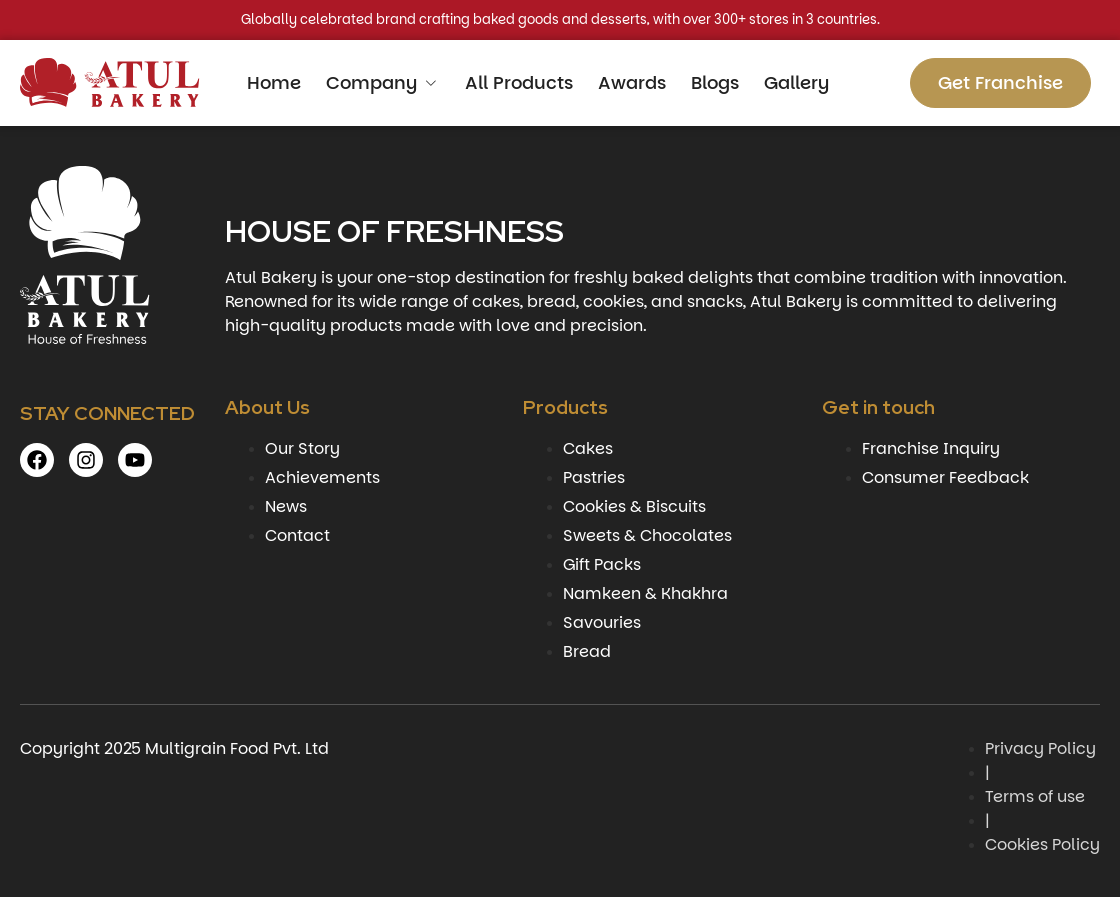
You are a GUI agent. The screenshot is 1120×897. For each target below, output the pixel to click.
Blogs (715, 82)
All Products (519, 82)
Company (383, 82)
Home (274, 82)
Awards (632, 82)
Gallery (796, 82)
